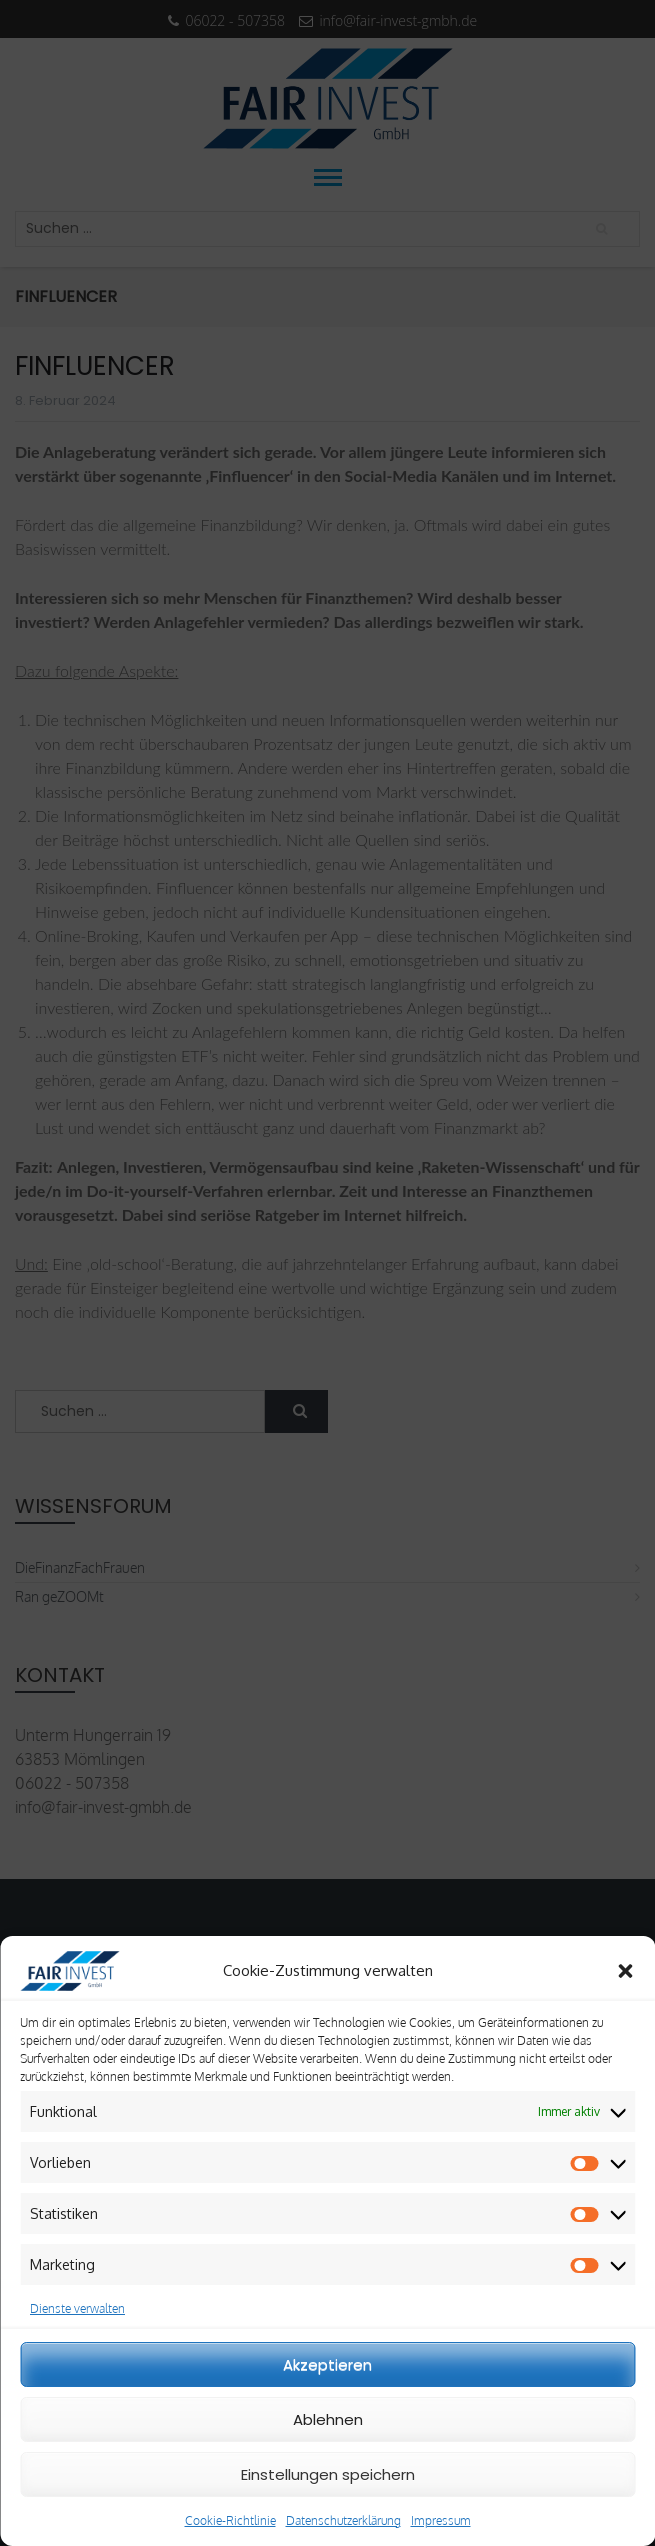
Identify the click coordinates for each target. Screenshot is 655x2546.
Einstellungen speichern (328, 2474)
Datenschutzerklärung (343, 2520)
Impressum (441, 2520)
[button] (625, 1971)
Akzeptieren (327, 2364)
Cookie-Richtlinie (230, 2520)
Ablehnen (328, 2419)
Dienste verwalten (77, 2308)
